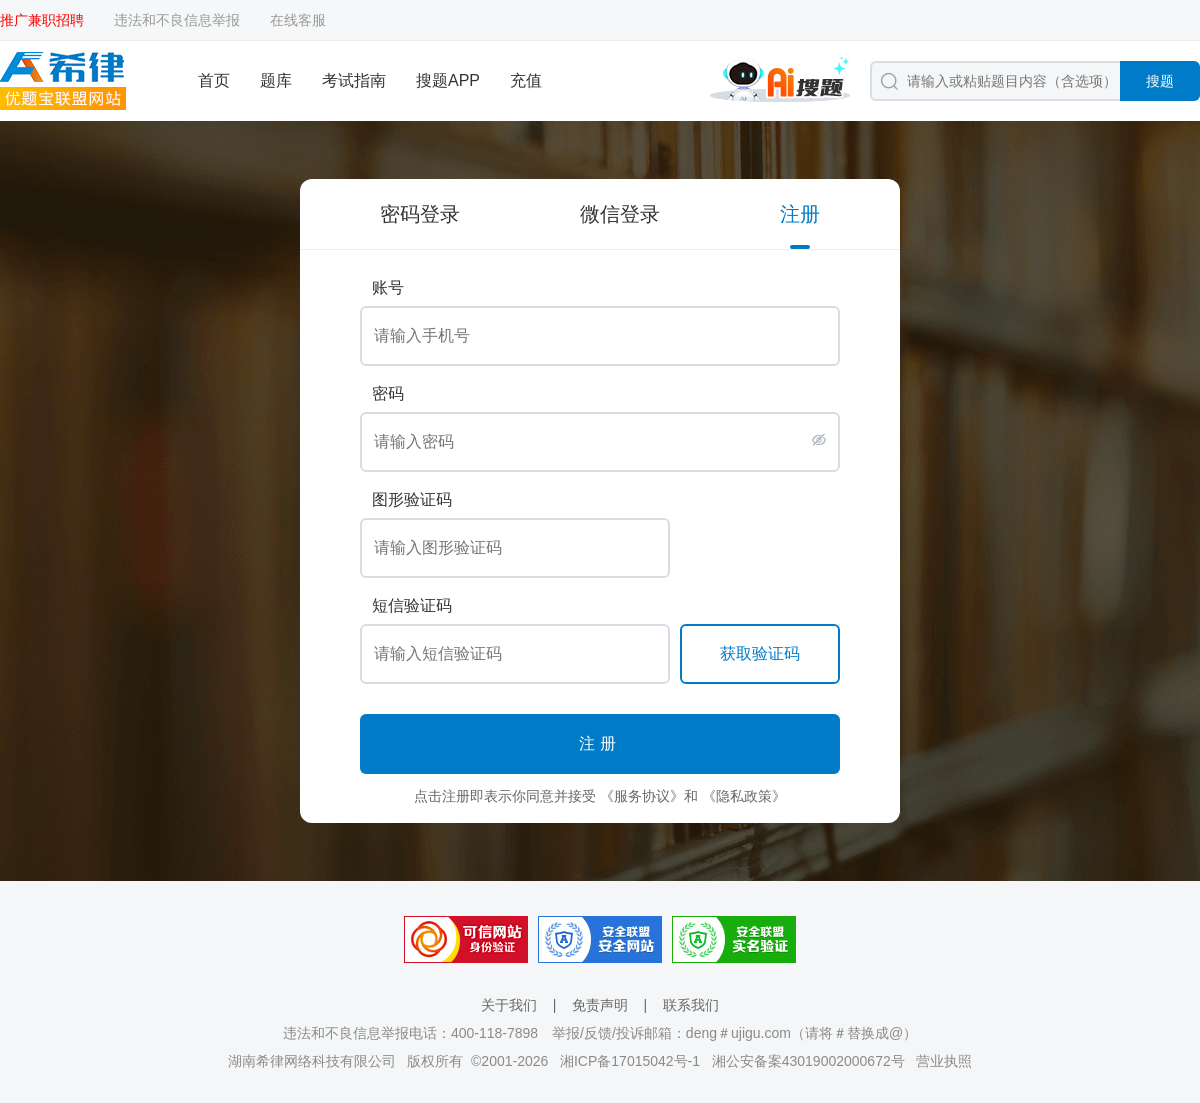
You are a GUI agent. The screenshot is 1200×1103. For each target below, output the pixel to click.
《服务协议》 (642, 796)
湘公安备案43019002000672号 (808, 1061)
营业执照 (944, 1061)
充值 (526, 80)
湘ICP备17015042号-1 (630, 1061)
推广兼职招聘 (42, 20)
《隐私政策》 (744, 796)
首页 (214, 80)
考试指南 (354, 80)
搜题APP (448, 80)
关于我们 (509, 1005)
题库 (276, 80)
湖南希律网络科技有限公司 (312, 1061)
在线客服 (298, 20)
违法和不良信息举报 (177, 20)
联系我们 (691, 1005)
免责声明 (600, 1005)
